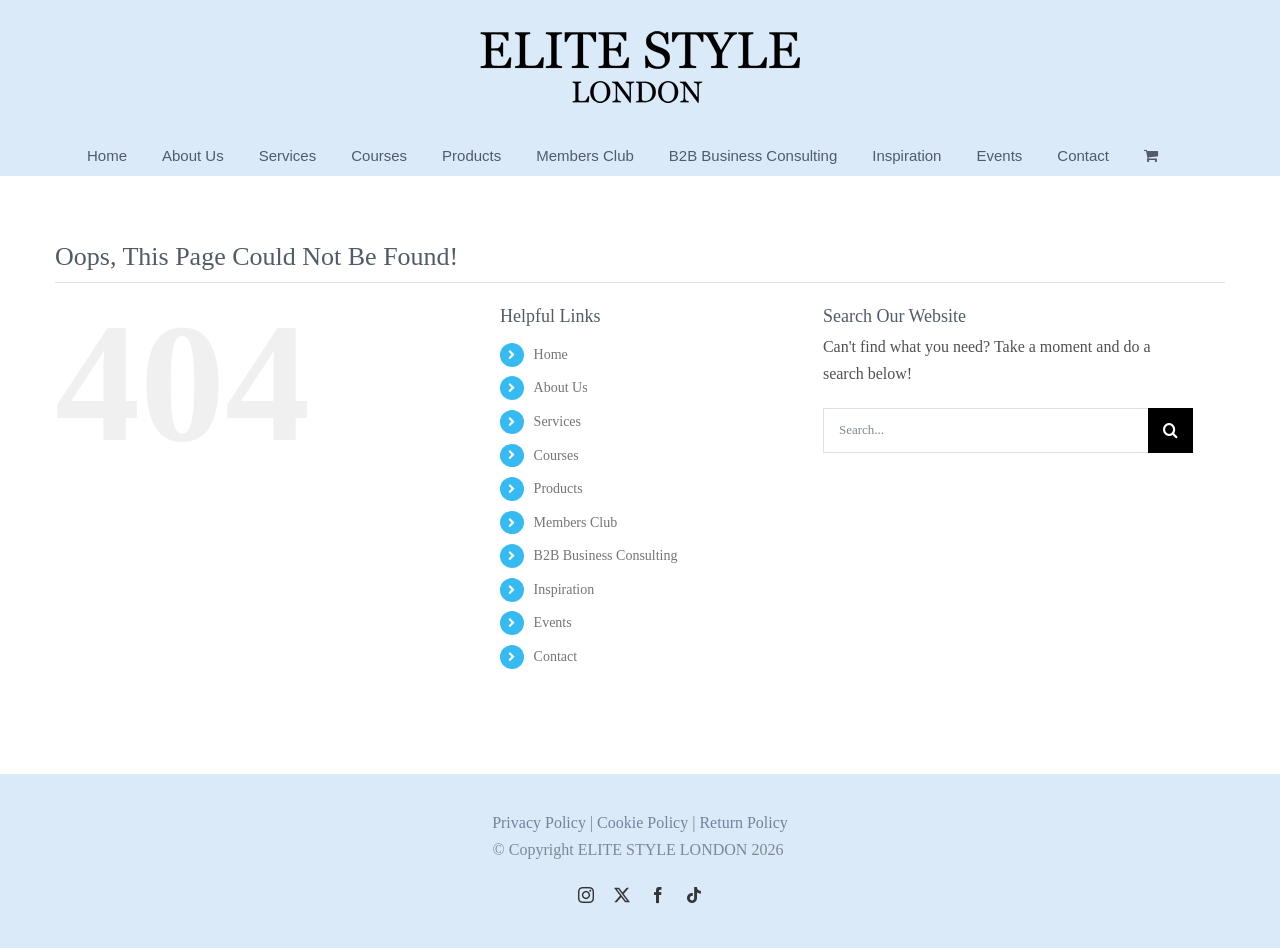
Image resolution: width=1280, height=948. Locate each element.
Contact (556, 656)
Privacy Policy (539, 821)
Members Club (576, 522)
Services (557, 421)
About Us (561, 387)
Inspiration (564, 589)
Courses (556, 455)
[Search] (1170, 430)
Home (551, 354)
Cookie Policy (644, 821)
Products (558, 488)
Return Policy (743, 821)
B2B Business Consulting (606, 555)
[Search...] (985, 430)
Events (553, 622)
